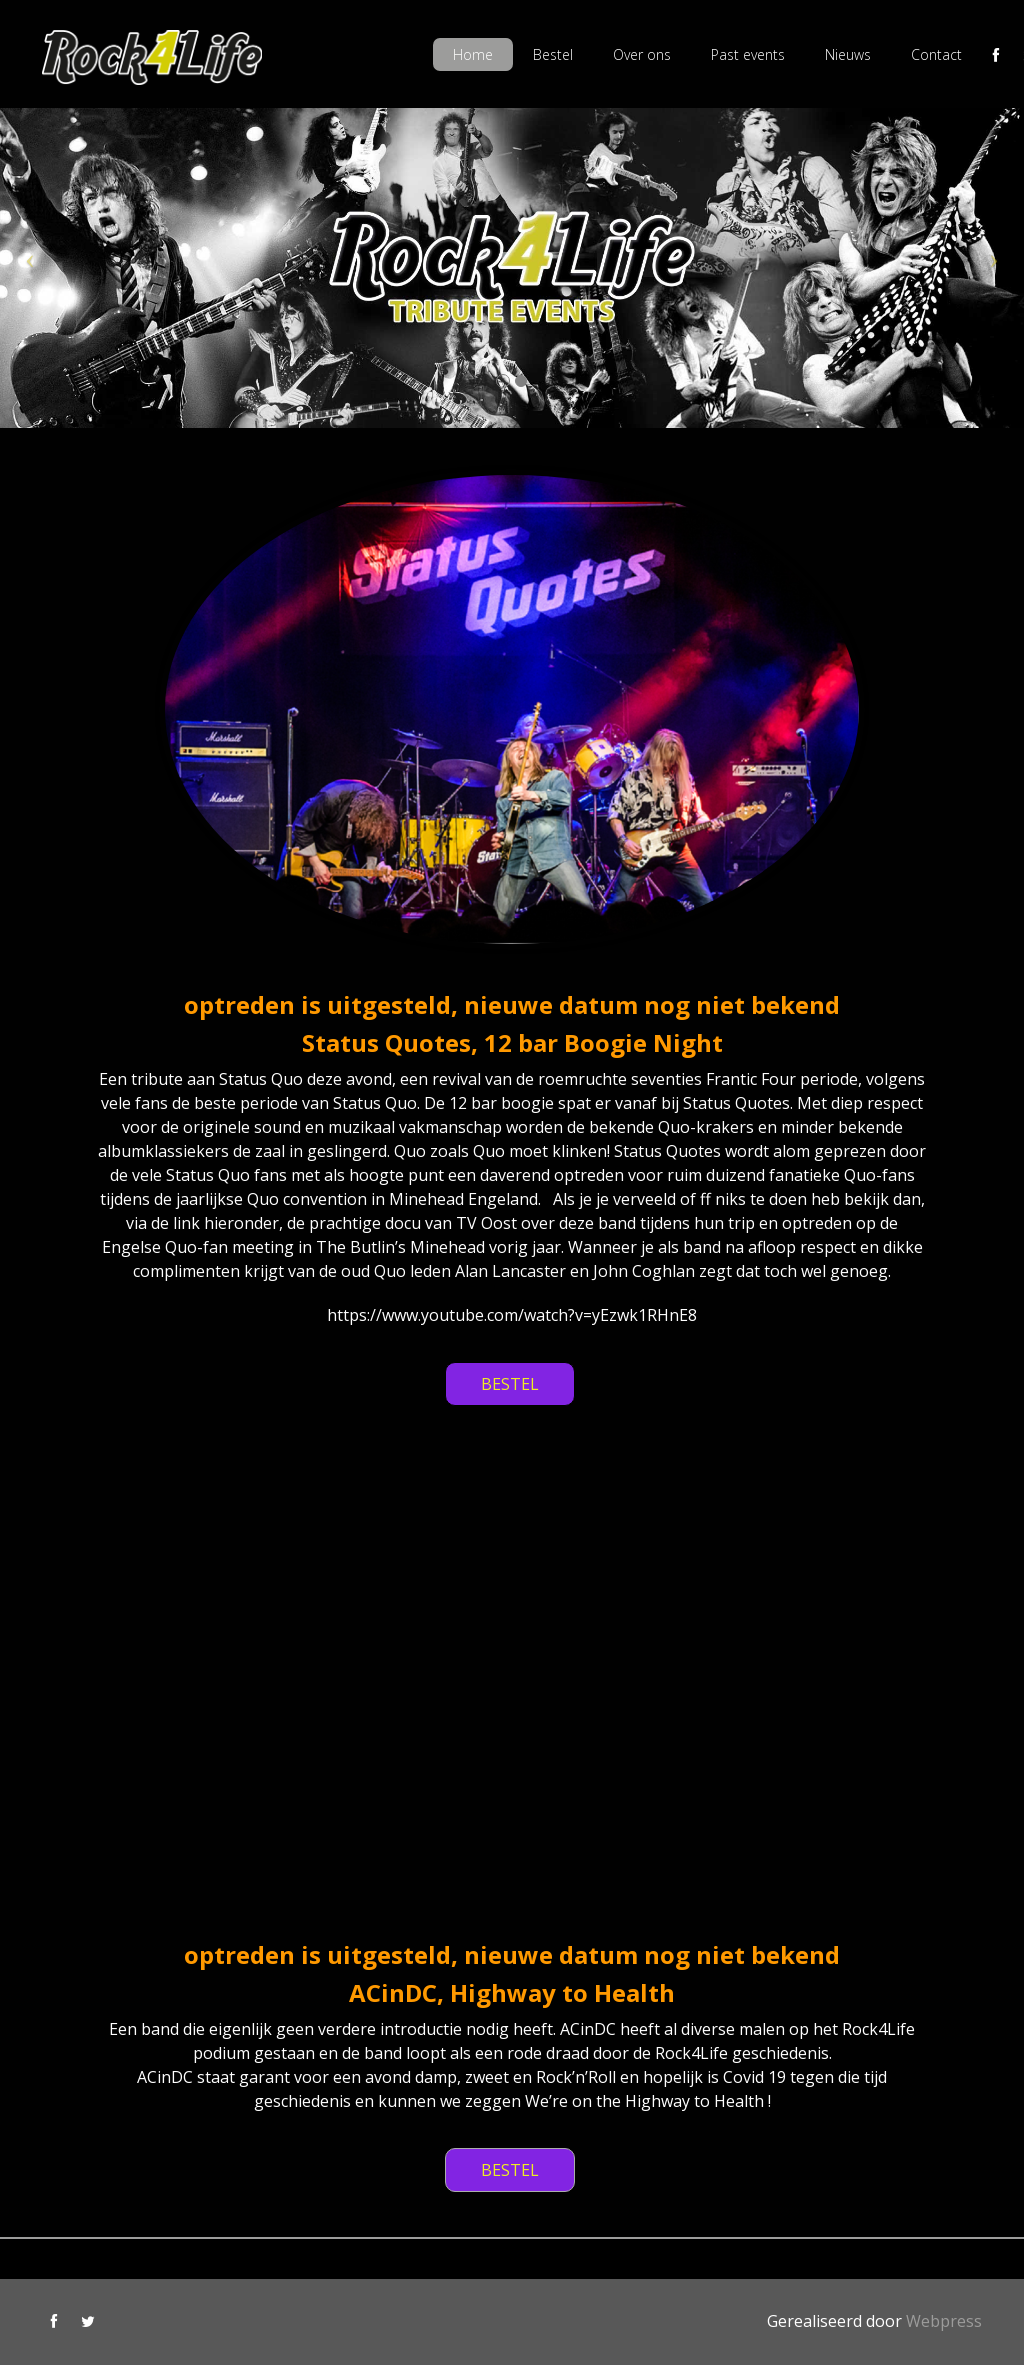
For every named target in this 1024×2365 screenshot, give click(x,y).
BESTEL (510, 1384)
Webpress (944, 2321)
